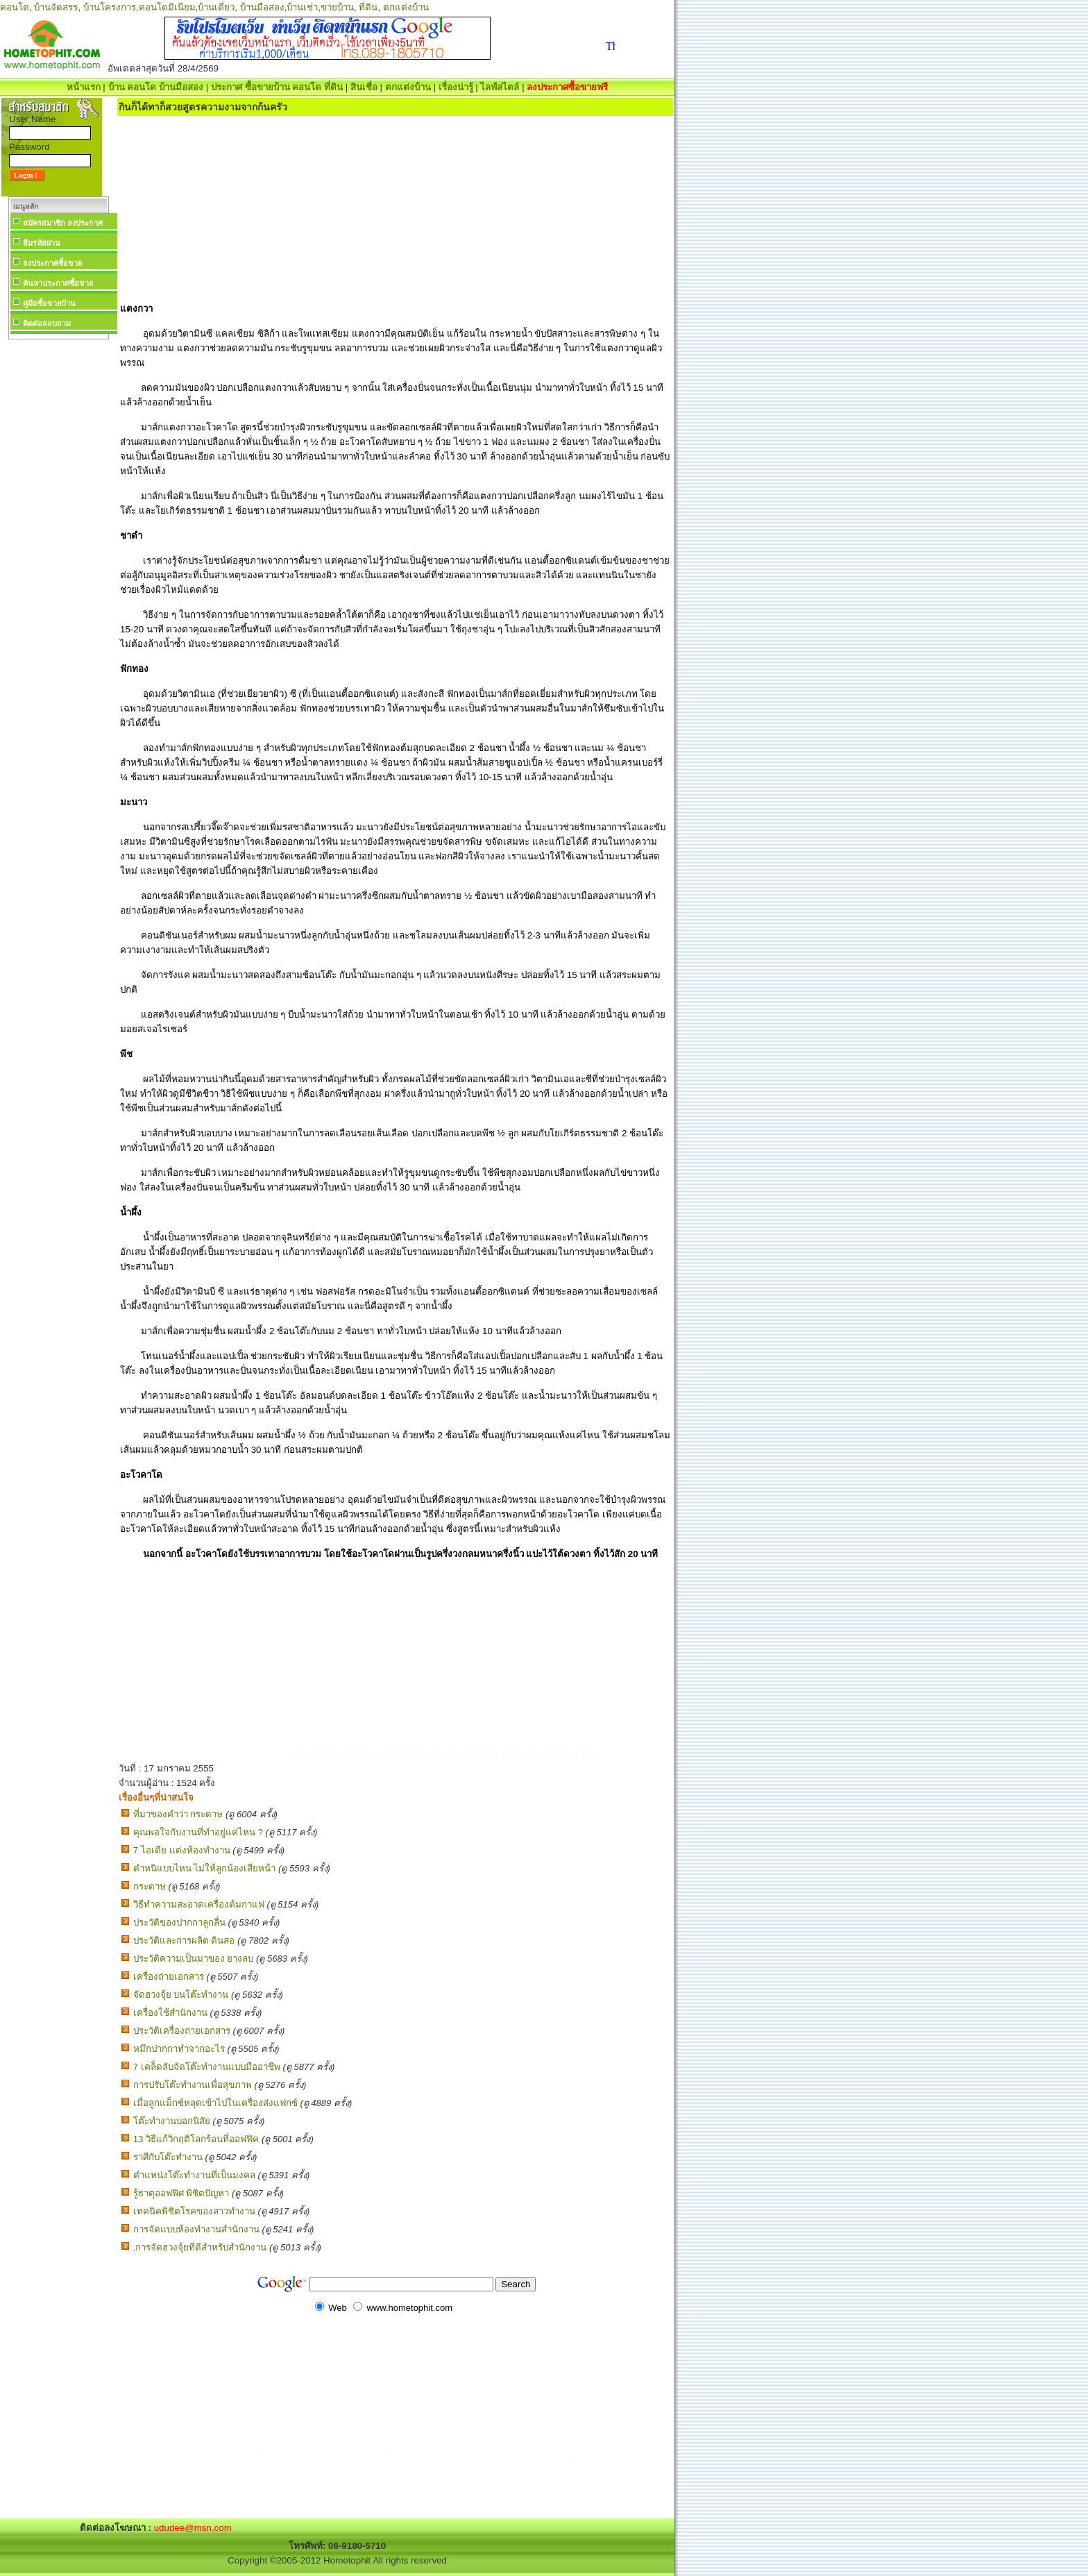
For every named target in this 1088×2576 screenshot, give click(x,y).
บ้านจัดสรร (56, 7)
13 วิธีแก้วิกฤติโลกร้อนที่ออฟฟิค (196, 2139)
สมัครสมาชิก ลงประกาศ (63, 223)
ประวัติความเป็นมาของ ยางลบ (193, 1958)
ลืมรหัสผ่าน (41, 243)
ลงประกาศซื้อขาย (52, 263)
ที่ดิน (368, 7)
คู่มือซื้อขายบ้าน (49, 303)
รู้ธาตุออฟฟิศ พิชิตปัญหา (181, 2193)
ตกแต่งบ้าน (406, 7)
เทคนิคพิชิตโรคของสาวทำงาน (194, 2211)
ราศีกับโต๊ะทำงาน (168, 2157)
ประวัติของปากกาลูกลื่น (179, 1922)
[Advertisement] (58, 551)
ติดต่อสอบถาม (47, 323)
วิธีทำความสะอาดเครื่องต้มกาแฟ (198, 1904)
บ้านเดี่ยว (216, 7)
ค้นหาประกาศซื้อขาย (58, 283)
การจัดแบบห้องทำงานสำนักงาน (196, 2229)
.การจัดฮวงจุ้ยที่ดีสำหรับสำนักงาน (200, 2247)
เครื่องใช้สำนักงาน (170, 2012)
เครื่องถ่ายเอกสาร (168, 1976)
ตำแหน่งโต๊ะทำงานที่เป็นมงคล (194, 2175)
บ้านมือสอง (262, 7)
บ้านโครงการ (109, 7)
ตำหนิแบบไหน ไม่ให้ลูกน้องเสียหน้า (204, 1868)
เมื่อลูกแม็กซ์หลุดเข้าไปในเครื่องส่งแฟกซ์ (215, 2103)
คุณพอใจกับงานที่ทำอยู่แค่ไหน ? (198, 1832)
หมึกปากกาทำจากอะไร (179, 2049)
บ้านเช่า (302, 7)
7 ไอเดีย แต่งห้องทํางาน (181, 1850)
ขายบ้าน (337, 7)
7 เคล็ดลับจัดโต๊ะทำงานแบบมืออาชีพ (206, 2067)
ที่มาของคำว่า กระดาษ (178, 1814)
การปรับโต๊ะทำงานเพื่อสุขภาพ (192, 2085)
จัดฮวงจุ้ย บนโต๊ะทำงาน (181, 1994)
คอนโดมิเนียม (167, 7)
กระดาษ (149, 1886)
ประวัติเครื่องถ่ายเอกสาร (181, 2031)
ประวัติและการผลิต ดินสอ (184, 1940)
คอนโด (14, 7)
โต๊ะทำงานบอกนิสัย (171, 2121)
